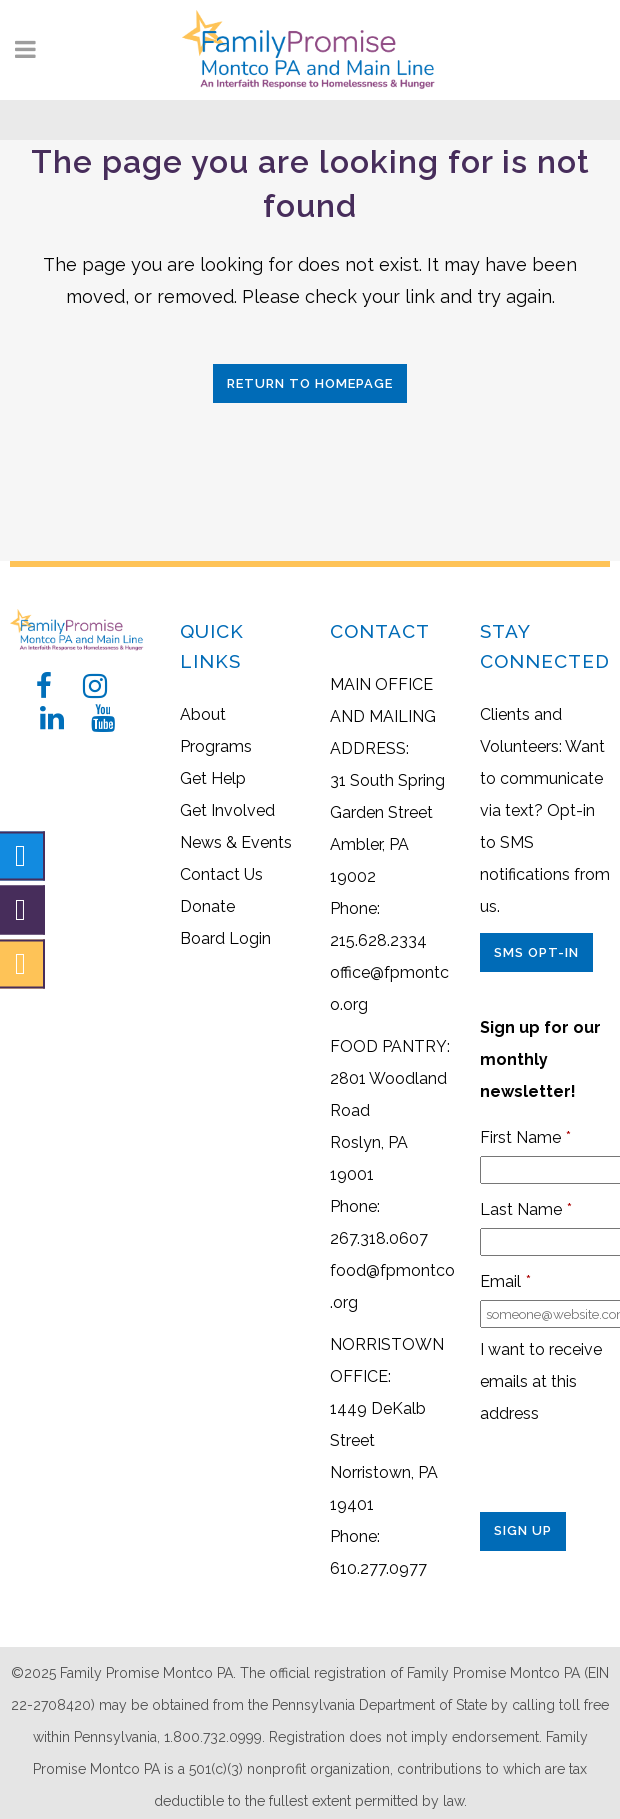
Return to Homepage (310, 383)
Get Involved (227, 810)
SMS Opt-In (536, 952)
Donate (207, 906)
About (203, 714)
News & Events (236, 842)
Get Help (213, 778)
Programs (216, 746)
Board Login (225, 938)
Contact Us (221, 874)
